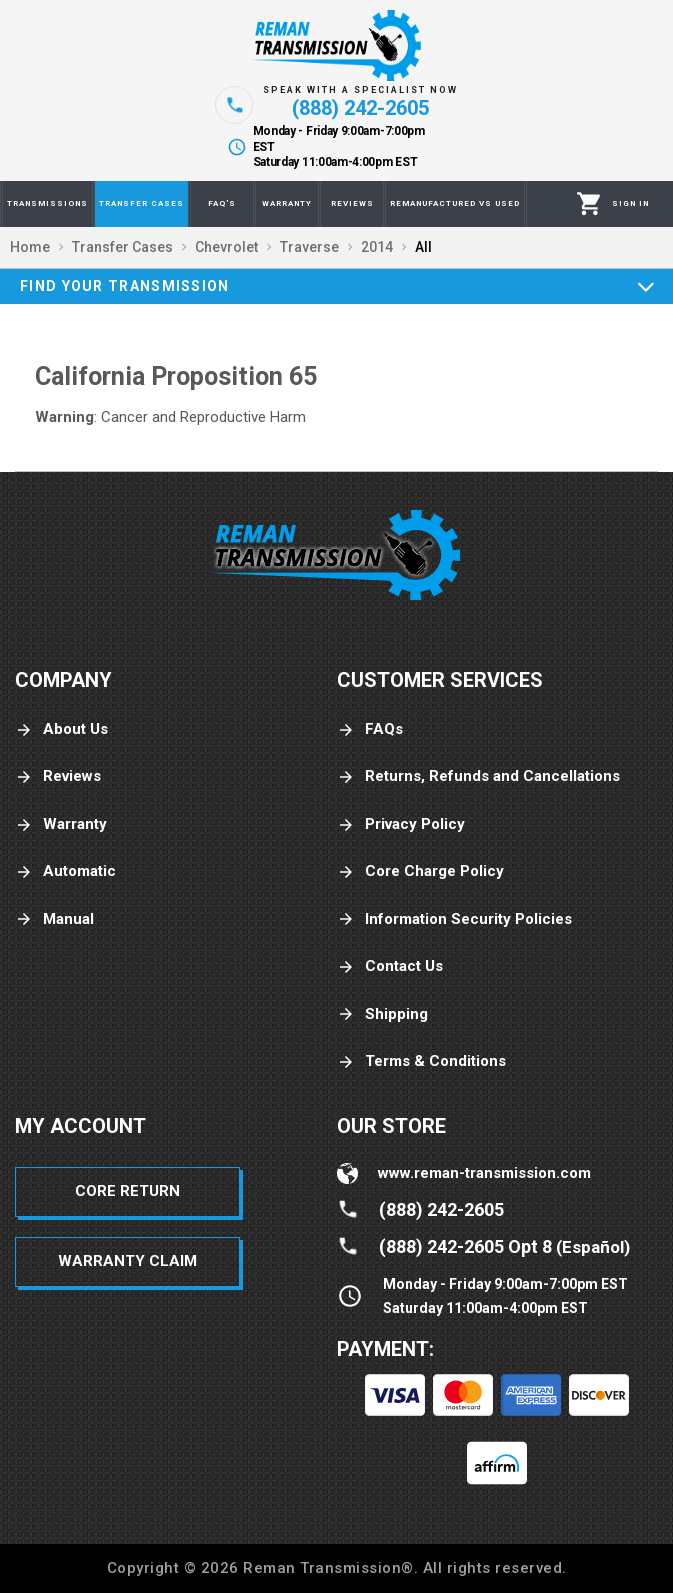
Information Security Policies (454, 919)
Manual (54, 919)
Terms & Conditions (421, 1061)
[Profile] (630, 204)
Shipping (382, 1014)
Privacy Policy (401, 824)
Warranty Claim (127, 1261)
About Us (61, 729)
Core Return (127, 1191)
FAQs (370, 729)
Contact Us (390, 966)
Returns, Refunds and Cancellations (478, 776)
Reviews (58, 776)
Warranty (61, 824)
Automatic (65, 871)
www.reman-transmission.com (484, 1173)
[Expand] (646, 286)
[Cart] (589, 204)
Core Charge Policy (420, 871)
